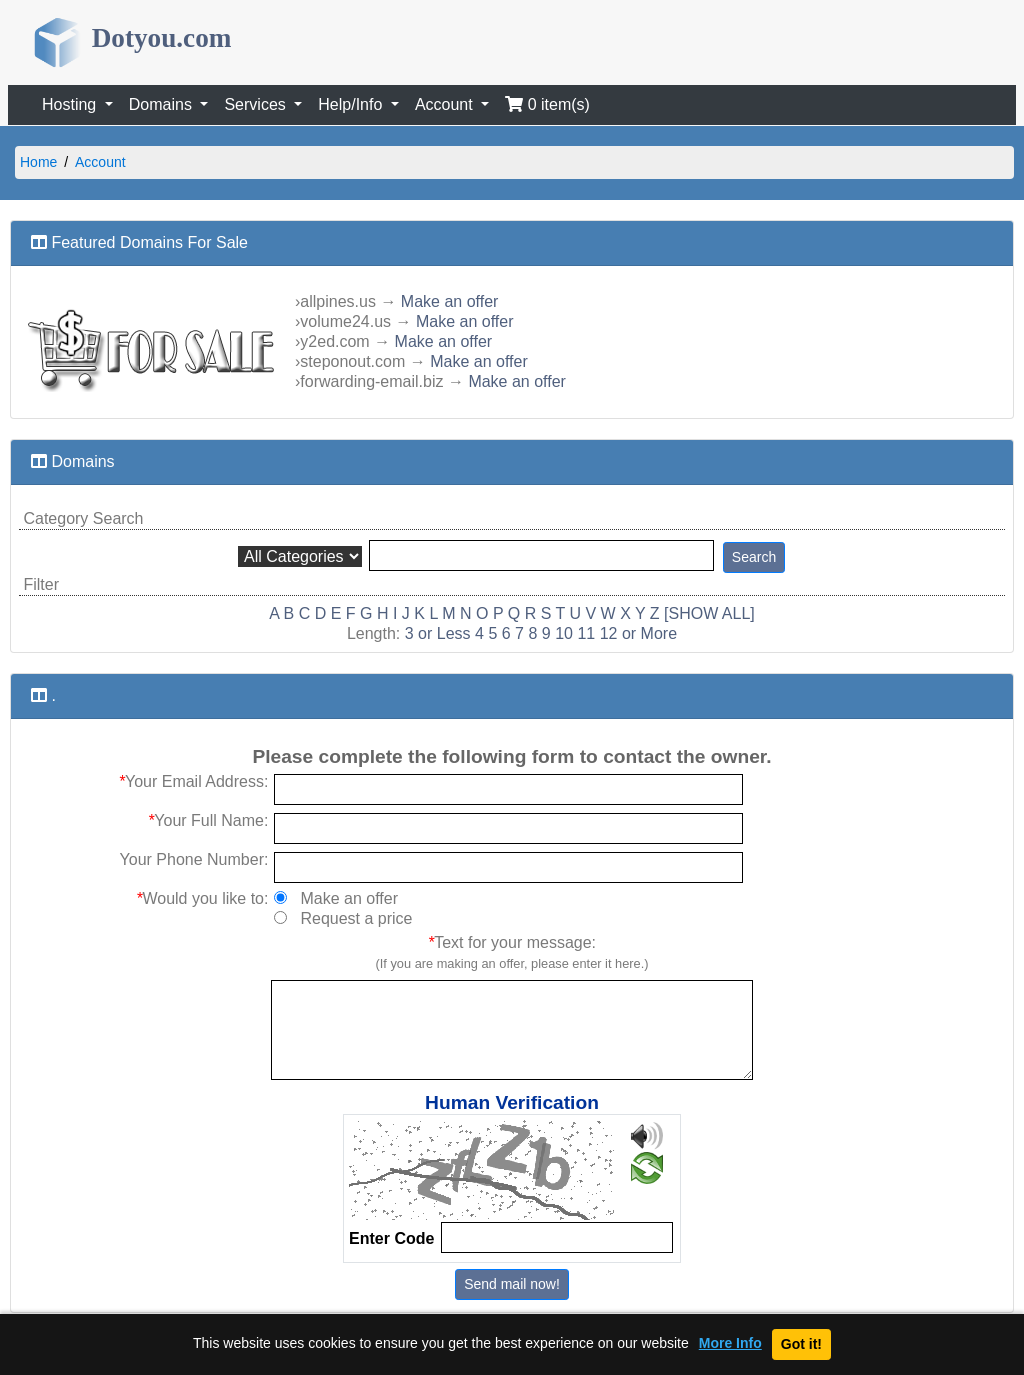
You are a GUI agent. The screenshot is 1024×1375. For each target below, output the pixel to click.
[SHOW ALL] (709, 613)
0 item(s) (547, 104)
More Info (730, 1343)
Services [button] (257, 104)
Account (100, 162)
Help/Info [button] (352, 104)
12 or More (638, 633)
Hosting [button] (71, 104)
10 (564, 633)
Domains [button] (163, 104)
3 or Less (438, 633)
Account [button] (446, 104)
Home (38, 162)
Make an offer (450, 301)
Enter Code (391, 1238)
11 (586, 633)
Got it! (801, 1344)
